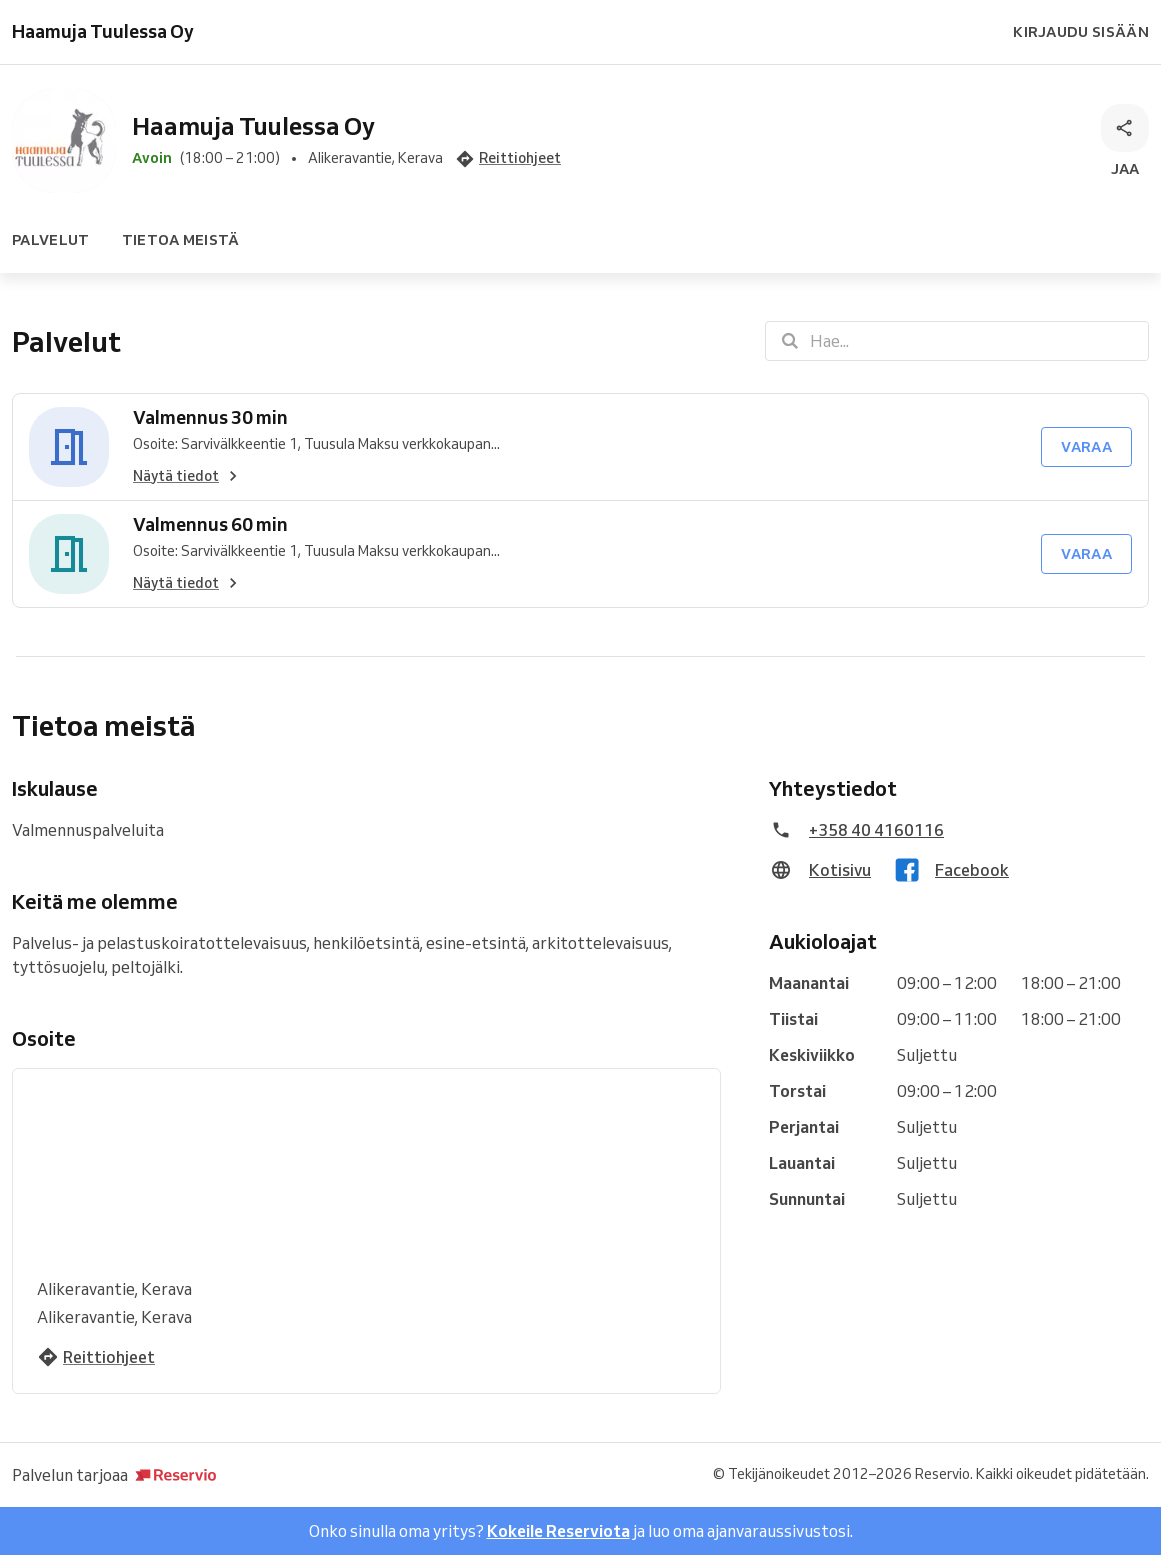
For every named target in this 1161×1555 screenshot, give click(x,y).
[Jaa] (1125, 142)
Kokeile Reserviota (558, 1531)
